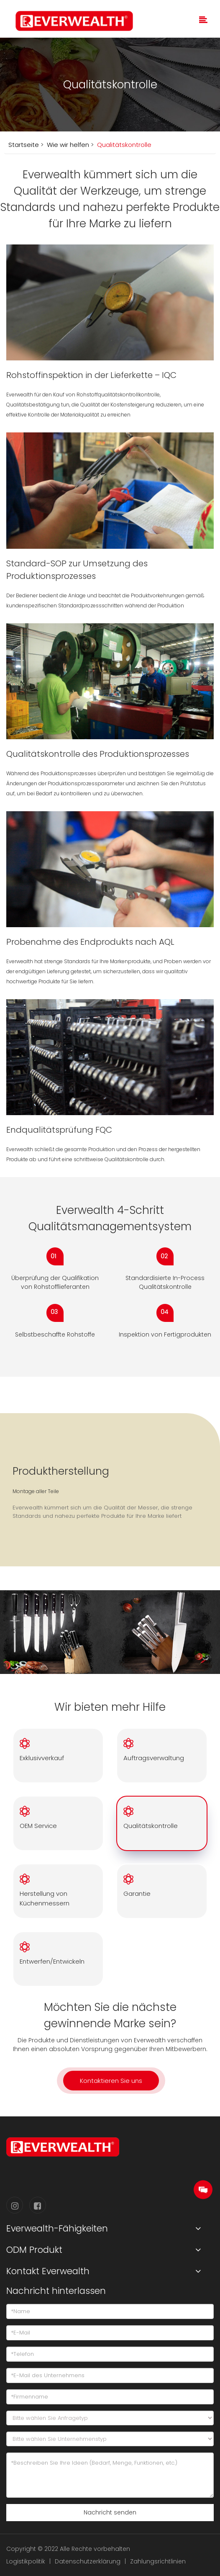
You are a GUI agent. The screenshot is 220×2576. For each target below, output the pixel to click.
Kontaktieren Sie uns (111, 2080)
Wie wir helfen (67, 144)
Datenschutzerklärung (87, 2561)
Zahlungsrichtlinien (158, 2561)
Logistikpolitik (25, 2561)
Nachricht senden (110, 2512)
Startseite (23, 144)
